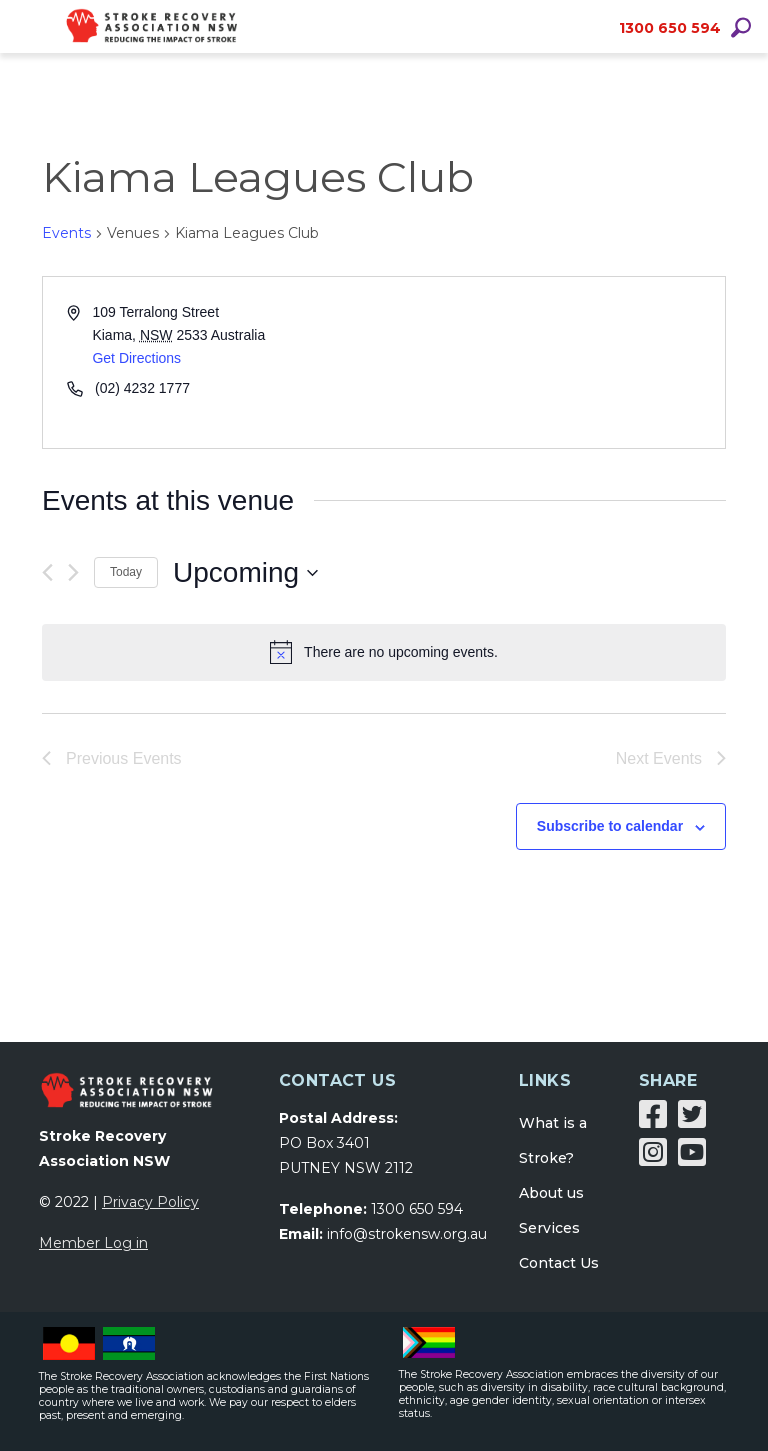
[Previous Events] (47, 572)
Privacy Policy (150, 1202)
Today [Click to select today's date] (126, 572)
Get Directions (136, 358)
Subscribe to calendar (610, 826)
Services (549, 1228)
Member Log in (93, 1243)
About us (551, 1193)
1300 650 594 (670, 28)
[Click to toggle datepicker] (245, 573)
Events (66, 233)
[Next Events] (73, 572)
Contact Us (559, 1263)
